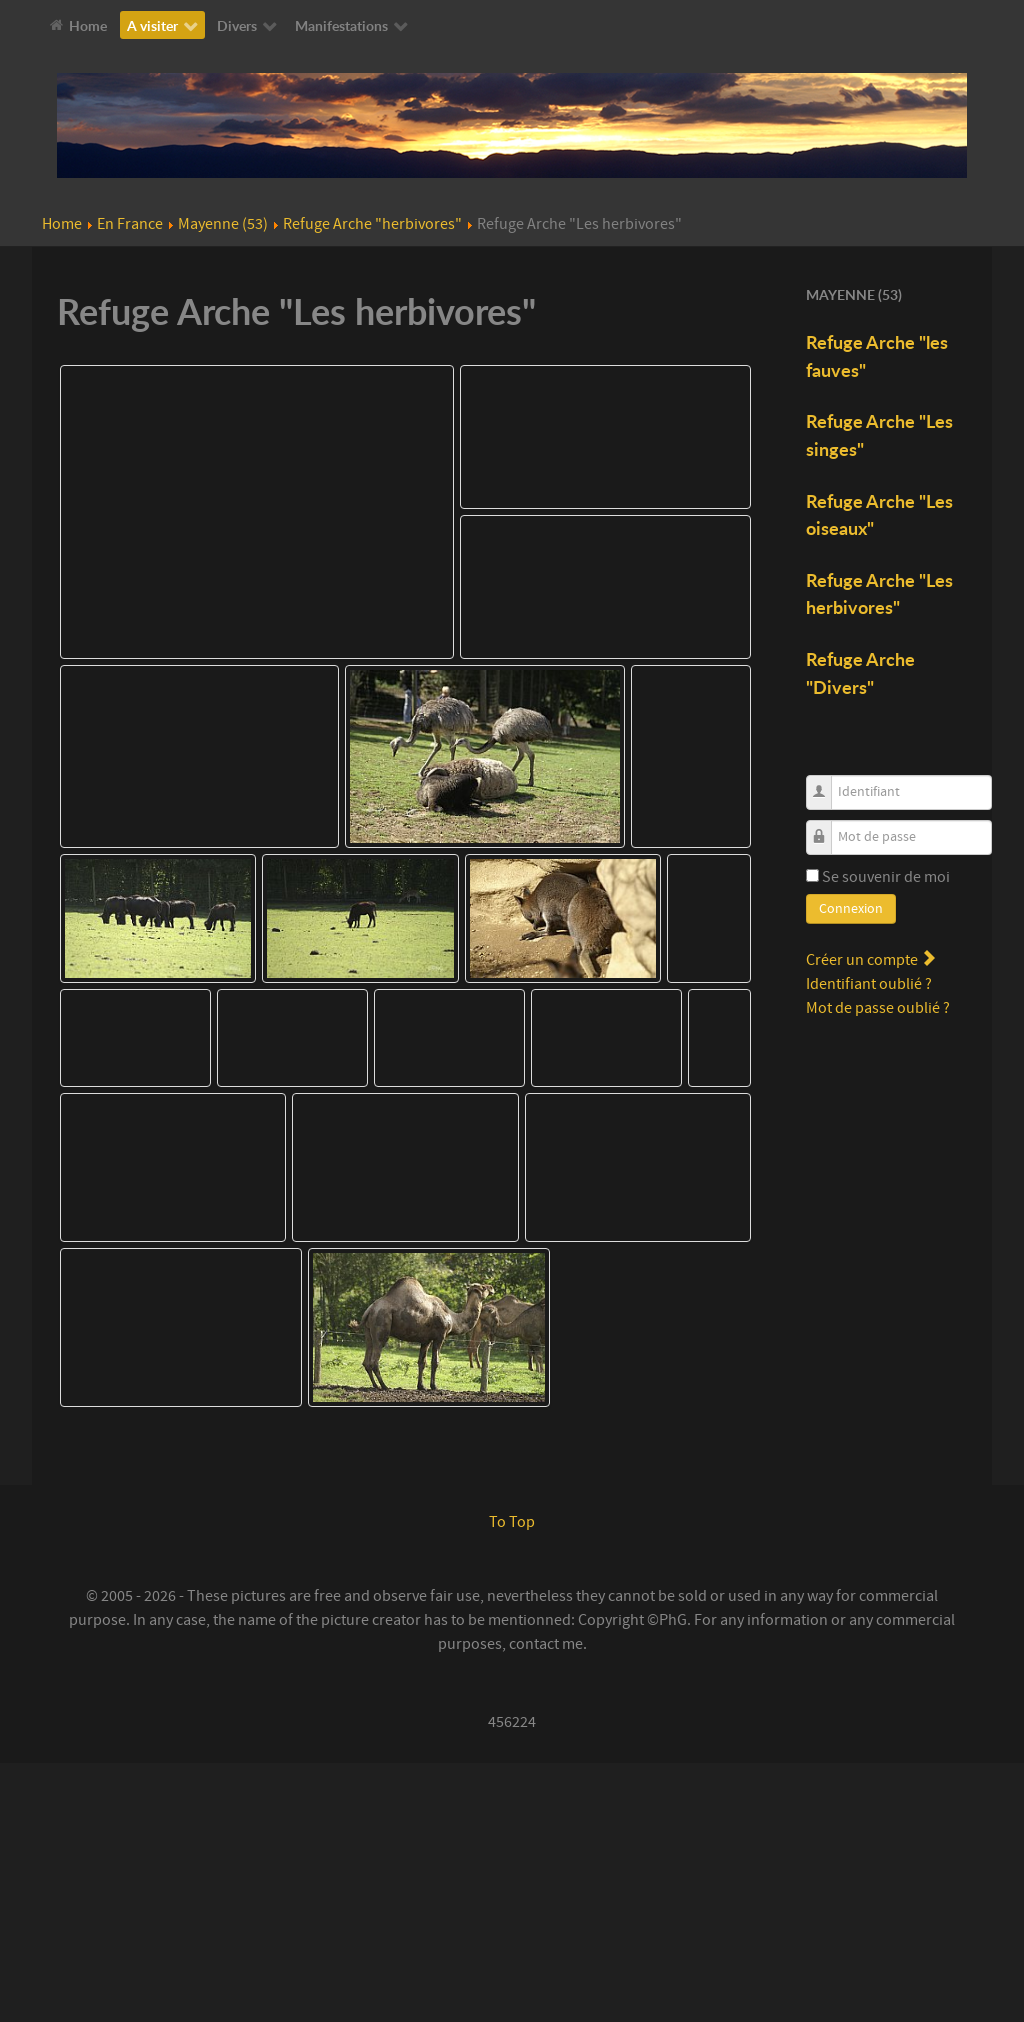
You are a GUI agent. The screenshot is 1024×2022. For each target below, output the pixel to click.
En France (130, 224)
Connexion (851, 909)
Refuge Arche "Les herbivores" (879, 594)
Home (62, 224)
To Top (512, 1781)
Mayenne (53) (223, 224)
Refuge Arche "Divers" (860, 673)
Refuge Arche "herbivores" (372, 224)
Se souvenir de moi (886, 877)
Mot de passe (826, 826)
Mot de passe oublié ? (878, 1008)
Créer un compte (870, 960)
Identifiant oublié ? (869, 984)
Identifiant (826, 781)
